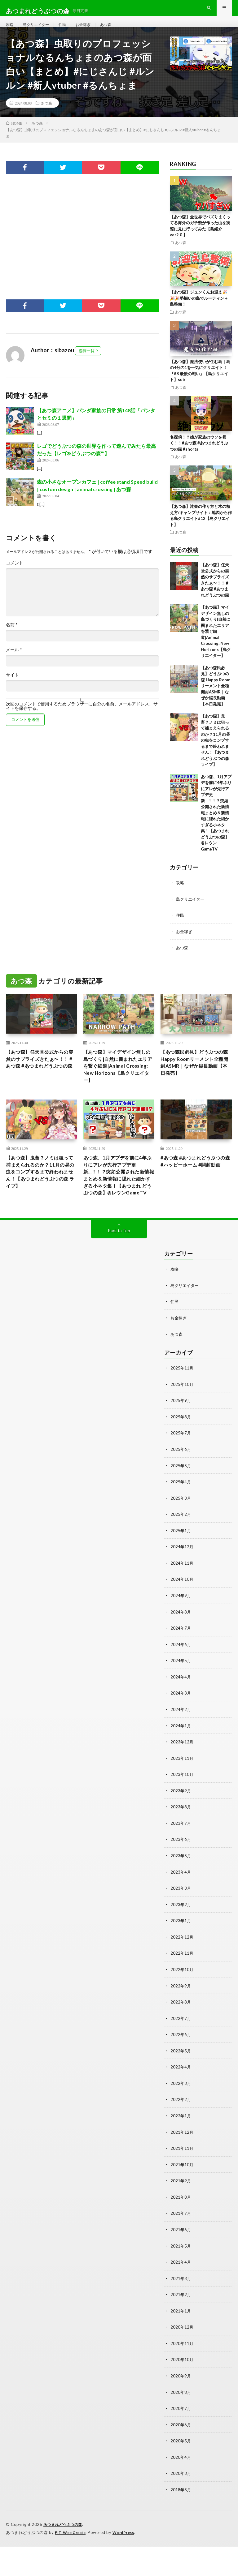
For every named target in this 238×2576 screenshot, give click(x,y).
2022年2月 (181, 2134)
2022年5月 (181, 2085)
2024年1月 (181, 1764)
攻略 (10, 30)
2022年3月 (181, 2117)
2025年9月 (181, 1442)
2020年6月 (181, 2455)
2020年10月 (182, 2391)
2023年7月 (181, 1860)
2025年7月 (181, 1474)
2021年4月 (181, 2294)
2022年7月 (181, 2053)
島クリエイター (39, 30)
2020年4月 (181, 2487)
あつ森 (115, 30)
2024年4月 (181, 1715)
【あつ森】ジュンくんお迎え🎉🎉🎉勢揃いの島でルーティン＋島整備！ (199, 311)
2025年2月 (181, 1555)
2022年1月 (181, 2150)
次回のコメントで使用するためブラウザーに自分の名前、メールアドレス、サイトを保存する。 (82, 719)
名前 (12, 638)
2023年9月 (181, 1828)
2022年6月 (181, 2069)
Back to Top (119, 1273)
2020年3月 (181, 2503)
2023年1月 (181, 1957)
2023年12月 (182, 1780)
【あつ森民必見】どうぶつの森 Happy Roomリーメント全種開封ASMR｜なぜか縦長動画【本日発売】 (215, 699)
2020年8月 (181, 2423)
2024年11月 (182, 1603)
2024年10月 (182, 1619)
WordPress (127, 2562)
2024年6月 (181, 1683)
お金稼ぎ (91, 30)
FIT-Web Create (71, 2562)
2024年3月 (181, 1731)
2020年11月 (182, 2375)
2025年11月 (182, 1410)
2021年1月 (181, 2343)
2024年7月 (181, 1667)
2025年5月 (181, 1506)
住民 (68, 30)
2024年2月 (181, 1748)
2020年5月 (181, 2471)
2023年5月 (181, 1892)
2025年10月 (182, 1426)
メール (14, 663)
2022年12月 (182, 1973)
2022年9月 (181, 2021)
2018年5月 (181, 2519)
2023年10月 (182, 1812)
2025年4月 (181, 1522)
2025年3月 (181, 1538)
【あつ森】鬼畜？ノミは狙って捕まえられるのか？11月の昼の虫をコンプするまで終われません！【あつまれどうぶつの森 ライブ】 (215, 753)
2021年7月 (181, 2246)
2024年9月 (181, 1635)
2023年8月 (181, 1844)
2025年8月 (181, 1458)
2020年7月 (181, 2439)
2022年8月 (181, 2037)
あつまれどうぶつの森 (64, 2554)
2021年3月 (181, 2310)
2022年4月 (181, 2101)
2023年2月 (181, 1941)
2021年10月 (182, 2198)
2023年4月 (181, 1908)
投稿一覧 (86, 364)
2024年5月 (181, 1699)
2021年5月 (181, 2278)
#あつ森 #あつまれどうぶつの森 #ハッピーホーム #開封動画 (196, 1194)
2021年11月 (182, 2182)
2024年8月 (181, 1651)
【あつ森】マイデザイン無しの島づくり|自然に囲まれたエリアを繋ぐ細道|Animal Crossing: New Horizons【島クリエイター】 (216, 644)
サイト (12, 688)
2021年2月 (181, 2327)
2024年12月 (182, 1587)
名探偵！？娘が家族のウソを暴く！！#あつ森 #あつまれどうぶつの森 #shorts (199, 456)
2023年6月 (181, 1876)
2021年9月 (181, 2214)
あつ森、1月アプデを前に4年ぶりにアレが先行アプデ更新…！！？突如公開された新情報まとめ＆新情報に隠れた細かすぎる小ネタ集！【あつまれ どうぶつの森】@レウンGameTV (216, 826)
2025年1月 (181, 1571)
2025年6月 (181, 1490)
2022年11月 (182, 1989)
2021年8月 (181, 2230)
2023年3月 (181, 1924)
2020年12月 (182, 2359)
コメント (14, 576)
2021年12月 (182, 2166)
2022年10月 (182, 2005)
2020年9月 (181, 2407)
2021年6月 (181, 2262)
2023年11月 (182, 1796)
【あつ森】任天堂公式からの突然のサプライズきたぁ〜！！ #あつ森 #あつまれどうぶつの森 (40, 1077)
